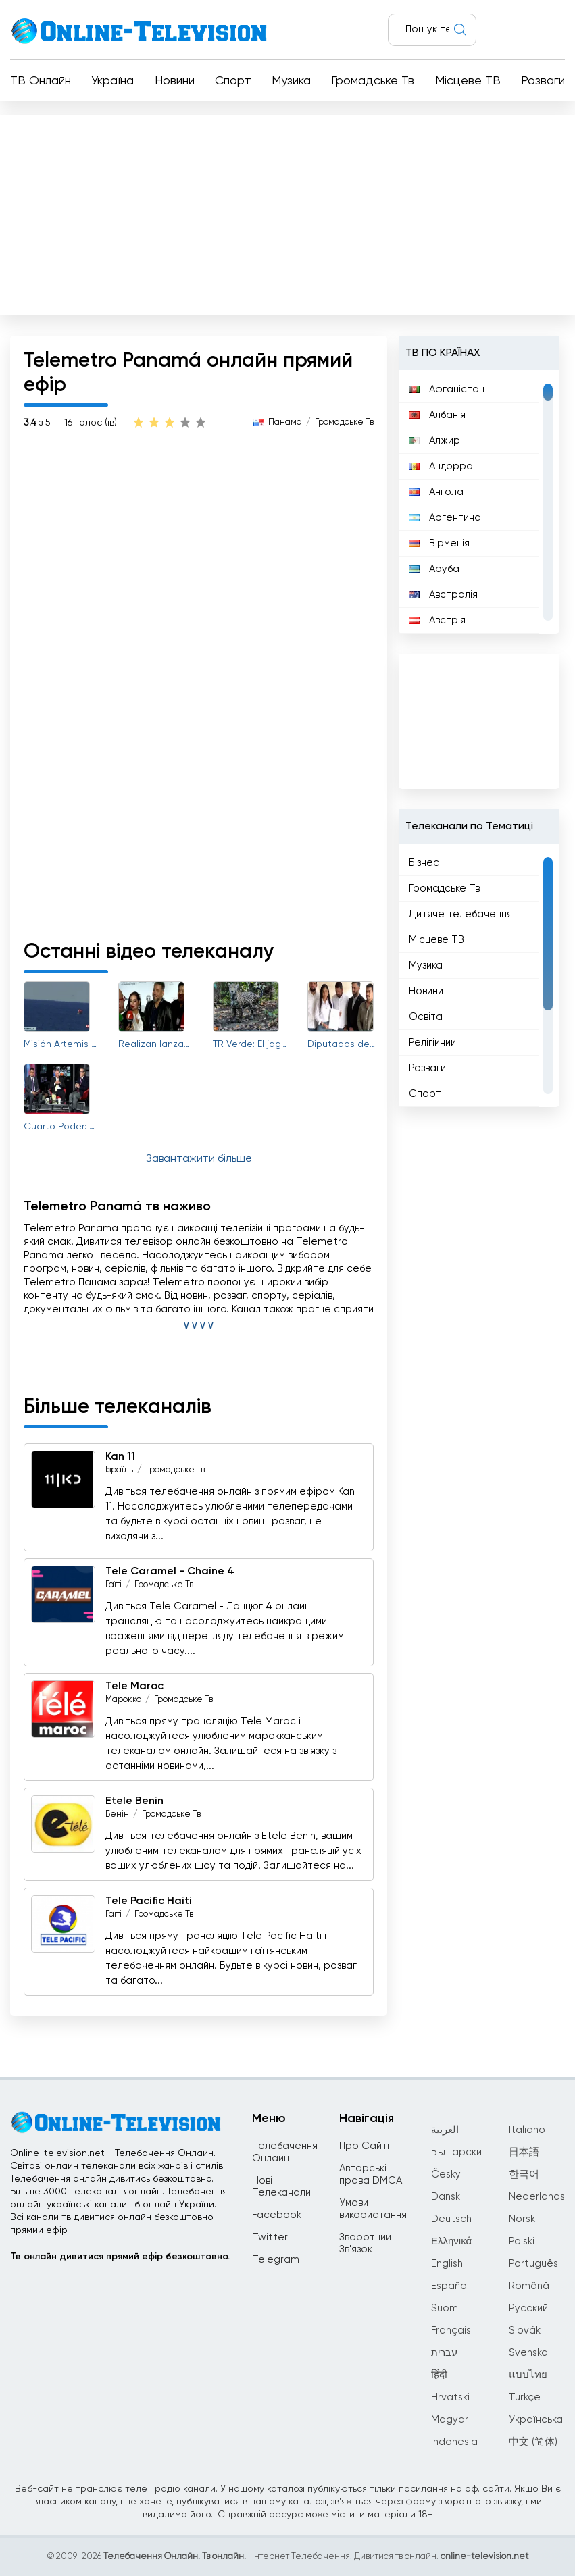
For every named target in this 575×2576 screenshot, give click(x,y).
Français (451, 2330)
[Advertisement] (287, 212)
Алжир (434, 441)
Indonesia (454, 2442)
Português (533, 2264)
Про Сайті (364, 2146)
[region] (479, 502)
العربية (445, 2130)
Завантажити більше (199, 1159)
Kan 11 (120, 1456)
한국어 (524, 2174)
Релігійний (432, 1042)
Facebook (276, 2215)
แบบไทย (528, 2375)
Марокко (123, 1699)
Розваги (543, 81)
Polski (521, 2241)
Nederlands (537, 2197)
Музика (291, 81)
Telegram (275, 2260)
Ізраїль (119, 1470)
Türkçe (525, 2397)
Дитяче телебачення (460, 914)
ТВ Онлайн (40, 81)
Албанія (437, 415)
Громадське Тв (372, 81)
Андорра (441, 466)
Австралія (443, 595)
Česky (446, 2174)
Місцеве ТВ (468, 81)
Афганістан (446, 389)
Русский (528, 2308)
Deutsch (451, 2219)
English (447, 2264)
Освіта (426, 1017)
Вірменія (439, 543)
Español (450, 2286)
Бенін (117, 1814)
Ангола (436, 492)
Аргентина (445, 518)
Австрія (437, 620)
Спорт (233, 81)
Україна (112, 81)
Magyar (449, 2420)
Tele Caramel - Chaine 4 (169, 1571)
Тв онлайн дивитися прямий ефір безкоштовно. (120, 2256)
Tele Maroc (134, 1686)
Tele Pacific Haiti (148, 1901)
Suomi (445, 2308)
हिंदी (439, 2375)
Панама (285, 422)
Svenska (528, 2353)
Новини (175, 81)
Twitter (270, 2237)
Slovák (525, 2330)
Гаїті (113, 1584)
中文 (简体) (533, 2442)
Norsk (522, 2219)
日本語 (524, 2152)
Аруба (434, 569)
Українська (536, 2420)
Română (529, 2286)
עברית (444, 2353)
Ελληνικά (451, 2241)
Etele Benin (134, 1801)
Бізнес (424, 863)
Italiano (527, 2130)
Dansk (445, 2197)
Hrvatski (450, 2397)
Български (456, 2152)
